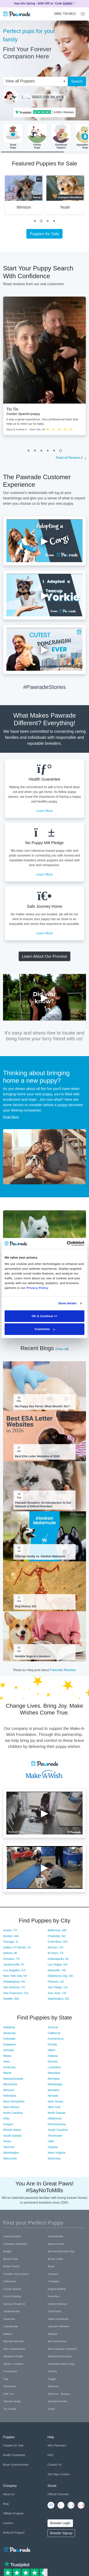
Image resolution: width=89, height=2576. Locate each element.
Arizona (53, 2027)
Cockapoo (54, 2281)
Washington (11, 2152)
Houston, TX (11, 1958)
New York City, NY (15, 1975)
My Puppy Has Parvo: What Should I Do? (42, 1406)
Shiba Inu (53, 2386)
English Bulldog (57, 2288)
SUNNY (68, 3)
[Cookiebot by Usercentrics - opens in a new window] (66, 1243)
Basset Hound (56, 2243)
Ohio (6, 2118)
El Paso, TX (56, 1953)
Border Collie (55, 2258)
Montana (53, 2090)
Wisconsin (10, 2158)
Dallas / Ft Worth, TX (17, 1947)
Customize (45, 1329)
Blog (6, 2503)
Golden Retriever (57, 2303)
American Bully (12, 2236)
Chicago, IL (10, 1941)
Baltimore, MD (57, 1930)
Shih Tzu (8, 2393)
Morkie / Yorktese (13, 2363)
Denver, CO (55, 1947)
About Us (9, 2494)
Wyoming (54, 2158)
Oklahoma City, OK (60, 1975)
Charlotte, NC (57, 1936)
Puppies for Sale (44, 234)
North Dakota (56, 2112)
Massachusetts (13, 2078)
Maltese (8, 2333)
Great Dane (54, 2311)
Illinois (7, 2055)
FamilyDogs (37, 136)
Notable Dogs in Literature (32, 1656)
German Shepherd (14, 2303)
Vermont (8, 2147)
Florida (52, 2044)
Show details (67, 1303)
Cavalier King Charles (16, 2273)
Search (77, 81)
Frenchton (54, 2296)
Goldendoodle (11, 2311)
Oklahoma (54, 2118)
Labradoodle (10, 2326)
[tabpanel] (23, 196)
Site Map (53, 2474)
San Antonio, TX (14, 1987)
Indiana (53, 2055)
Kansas (53, 2061)
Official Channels (58, 2494)
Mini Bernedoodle (13, 2341)
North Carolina (13, 2112)
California (54, 2033)
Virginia (53, 2147)
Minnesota (10, 2084)
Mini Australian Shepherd (62, 2348)
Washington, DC (59, 1998)
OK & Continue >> (44, 1316)
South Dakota (12, 2135)
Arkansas (9, 2033)
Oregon (8, 2124)
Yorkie (51, 2408)
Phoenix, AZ (56, 1981)
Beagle (7, 2251)
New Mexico (11, 2107)
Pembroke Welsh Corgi (61, 2363)
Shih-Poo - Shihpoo (59, 2393)
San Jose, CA (57, 1993)
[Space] (16, 2548)
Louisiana (54, 2067)
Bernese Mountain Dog (61, 2251)
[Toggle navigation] (81, 14)
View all (62, 1349)
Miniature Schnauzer (60, 2356)
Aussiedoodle (55, 2236)
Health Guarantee (14, 2455)
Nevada (53, 2095)
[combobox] (33, 81)
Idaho (51, 2050)
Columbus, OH (57, 1941)
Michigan (54, 2078)
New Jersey (55, 2101)
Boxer (51, 2266)
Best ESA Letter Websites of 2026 (37, 1456)
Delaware (9, 2044)
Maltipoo (53, 2333)
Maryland (54, 2072)
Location (64, 2474)
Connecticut (56, 2038)
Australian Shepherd (15, 2243)
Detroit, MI (10, 1953)
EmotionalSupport (61, 136)
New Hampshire (14, 2101)
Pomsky (52, 2371)
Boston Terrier (11, 2266)
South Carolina (58, 2129)
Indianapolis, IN (58, 1958)
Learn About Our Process (44, 956)
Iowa (6, 2061)
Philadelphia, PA (14, 1981)
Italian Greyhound (58, 2318)
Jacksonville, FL (14, 1964)
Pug (5, 2378)
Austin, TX (10, 1930)
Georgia (8, 2050)
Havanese (9, 2318)
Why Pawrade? (57, 2445)
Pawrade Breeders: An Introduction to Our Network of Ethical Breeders (43, 1504)
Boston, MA (11, 1936)
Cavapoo (53, 2273)
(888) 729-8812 (65, 13)
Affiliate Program (13, 2513)
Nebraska (9, 2095)
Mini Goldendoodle (14, 2348)
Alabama (9, 2027)
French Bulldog (12, 2296)
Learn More (44, 811)
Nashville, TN (57, 1970)
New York (54, 2107)
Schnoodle (9, 2386)
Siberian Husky (12, 2401)
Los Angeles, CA (14, 1970)
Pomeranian (10, 2371)
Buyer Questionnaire (16, 2464)
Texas (7, 2141)
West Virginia (56, 2152)
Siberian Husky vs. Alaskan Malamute (40, 1556)
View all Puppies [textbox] (20, 81)
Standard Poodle (57, 2401)
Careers (8, 2523)
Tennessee (55, 2135)
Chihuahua (9, 2281)
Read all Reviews (68, 457)
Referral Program (13, 2532)
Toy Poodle (9, 2408)
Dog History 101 (25, 1606)
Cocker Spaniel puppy (23, 414)
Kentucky (9, 2067)
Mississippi (55, 2084)
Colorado (9, 2038)
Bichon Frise (10, 2258)
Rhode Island (12, 2129)
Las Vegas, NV (58, 1964)
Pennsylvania (57, 2124)
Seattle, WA (11, 1998)
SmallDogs (13, 136)
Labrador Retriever (58, 2326)
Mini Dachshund (57, 2341)
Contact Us (54, 2464)
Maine (7, 2072)
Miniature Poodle (13, 2356)
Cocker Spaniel (12, 2288)
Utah (51, 2141)
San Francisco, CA (15, 1993)
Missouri (8, 2090)
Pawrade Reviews (63, 1670)
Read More (11, 1117)
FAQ (50, 2455)
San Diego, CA (58, 1987)
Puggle (52, 2378)
